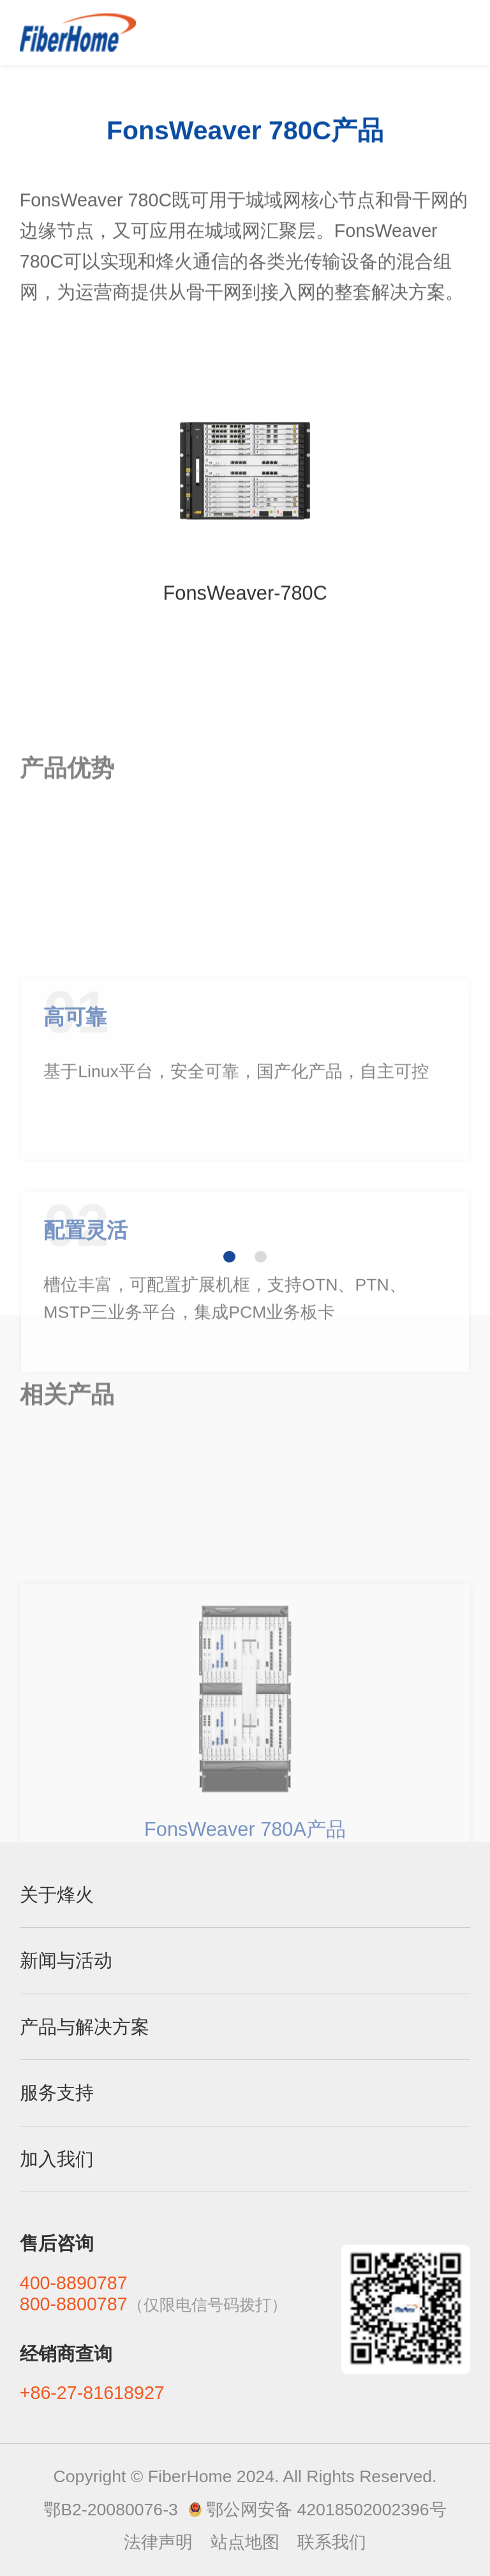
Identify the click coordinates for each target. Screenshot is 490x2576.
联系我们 (331, 2542)
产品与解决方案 (84, 2027)
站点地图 (245, 2542)
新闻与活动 (66, 1960)
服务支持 (57, 2092)
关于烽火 (57, 1894)
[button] (229, 1256)
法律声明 (158, 2542)
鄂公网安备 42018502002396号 (326, 2509)
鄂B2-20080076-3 (110, 2509)
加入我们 (57, 2159)
